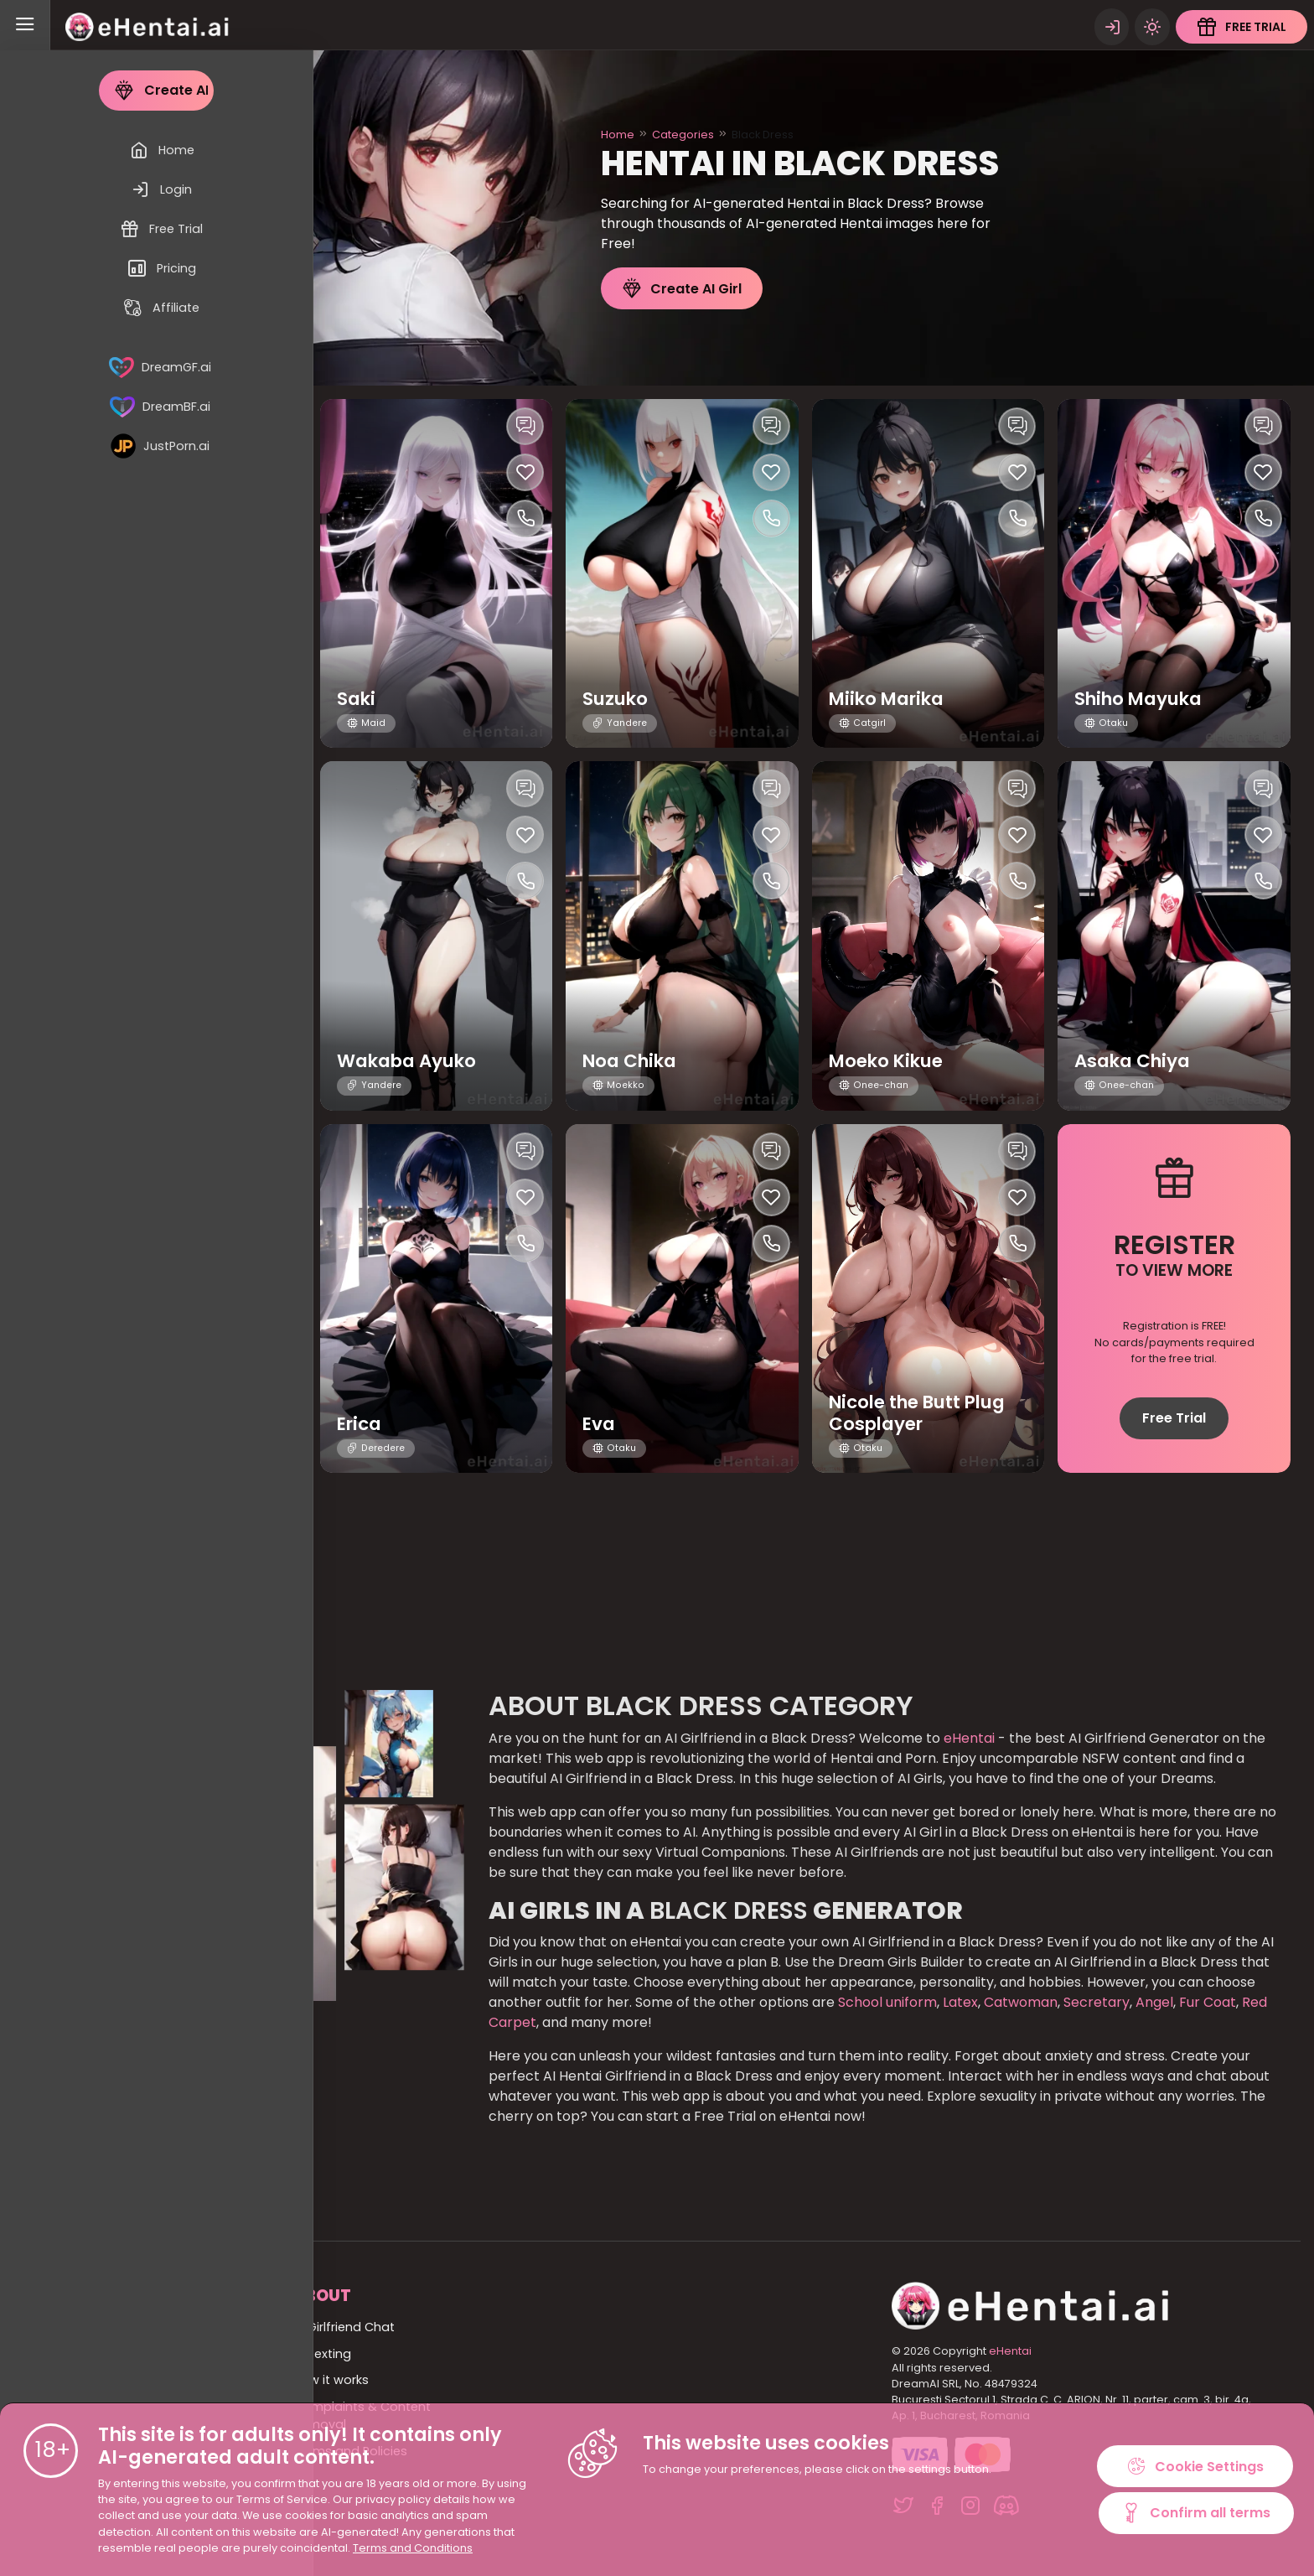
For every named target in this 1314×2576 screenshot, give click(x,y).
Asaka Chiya (1136, 1061)
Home (617, 134)
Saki (357, 698)
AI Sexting (322, 2353)
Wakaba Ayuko (412, 1061)
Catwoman (1019, 2002)
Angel (1152, 2002)
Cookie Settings (1196, 2465)
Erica (361, 1423)
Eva (599, 1423)
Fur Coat (1206, 2002)
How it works (331, 2379)
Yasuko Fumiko (165, 1061)
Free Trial (1174, 1418)
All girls (114, 2379)
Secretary (1095, 2002)
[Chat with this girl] (279, 426)
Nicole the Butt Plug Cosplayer (923, 1412)
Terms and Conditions (413, 2548)
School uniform (887, 2002)
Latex (958, 2002)
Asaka (122, 698)
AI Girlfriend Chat (344, 2327)
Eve (107, 1423)
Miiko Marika (891, 698)
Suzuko (617, 698)
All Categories (136, 2353)
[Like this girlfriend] (279, 472)
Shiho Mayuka (1143, 698)
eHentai (969, 1738)
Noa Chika (633, 1061)
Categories (683, 134)
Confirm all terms (1195, 2514)
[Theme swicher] (1151, 25)
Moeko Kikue (891, 1061)
